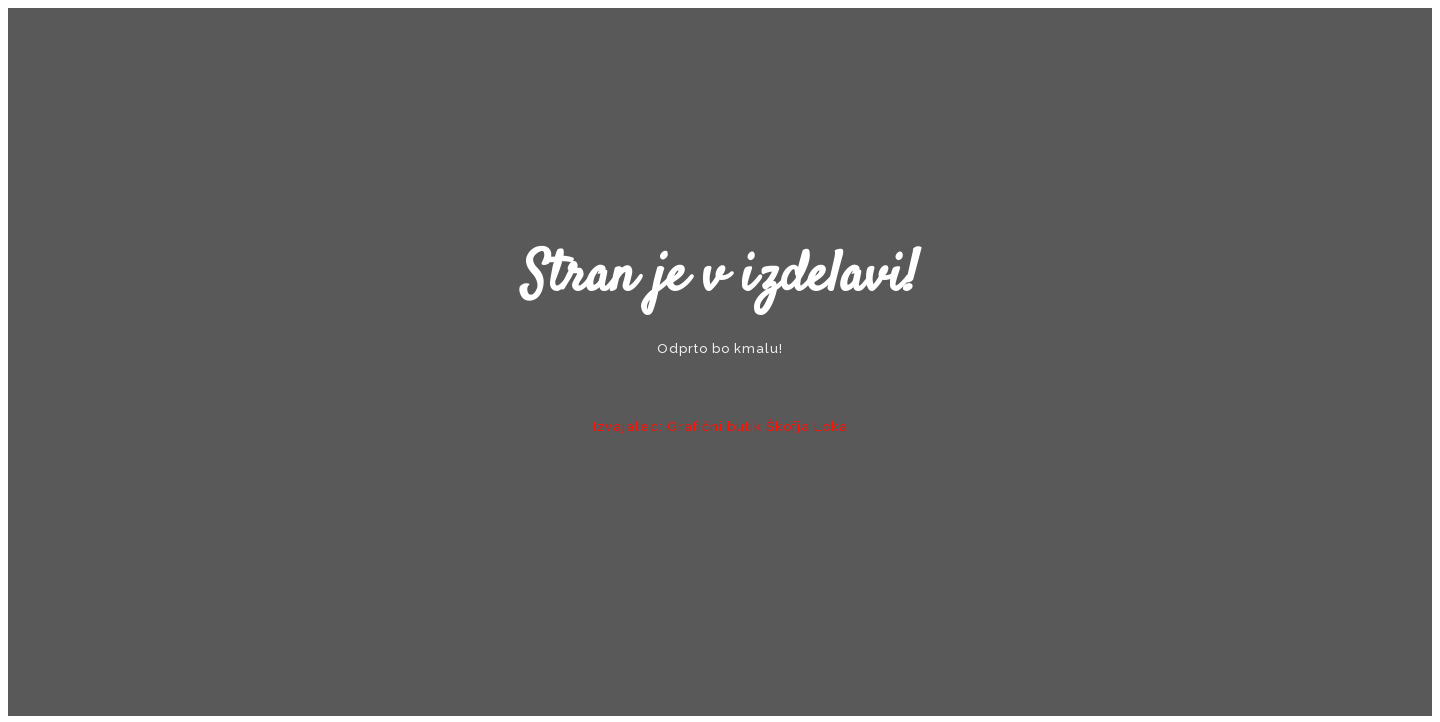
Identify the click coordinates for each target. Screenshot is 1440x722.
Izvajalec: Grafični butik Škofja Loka (720, 426)
